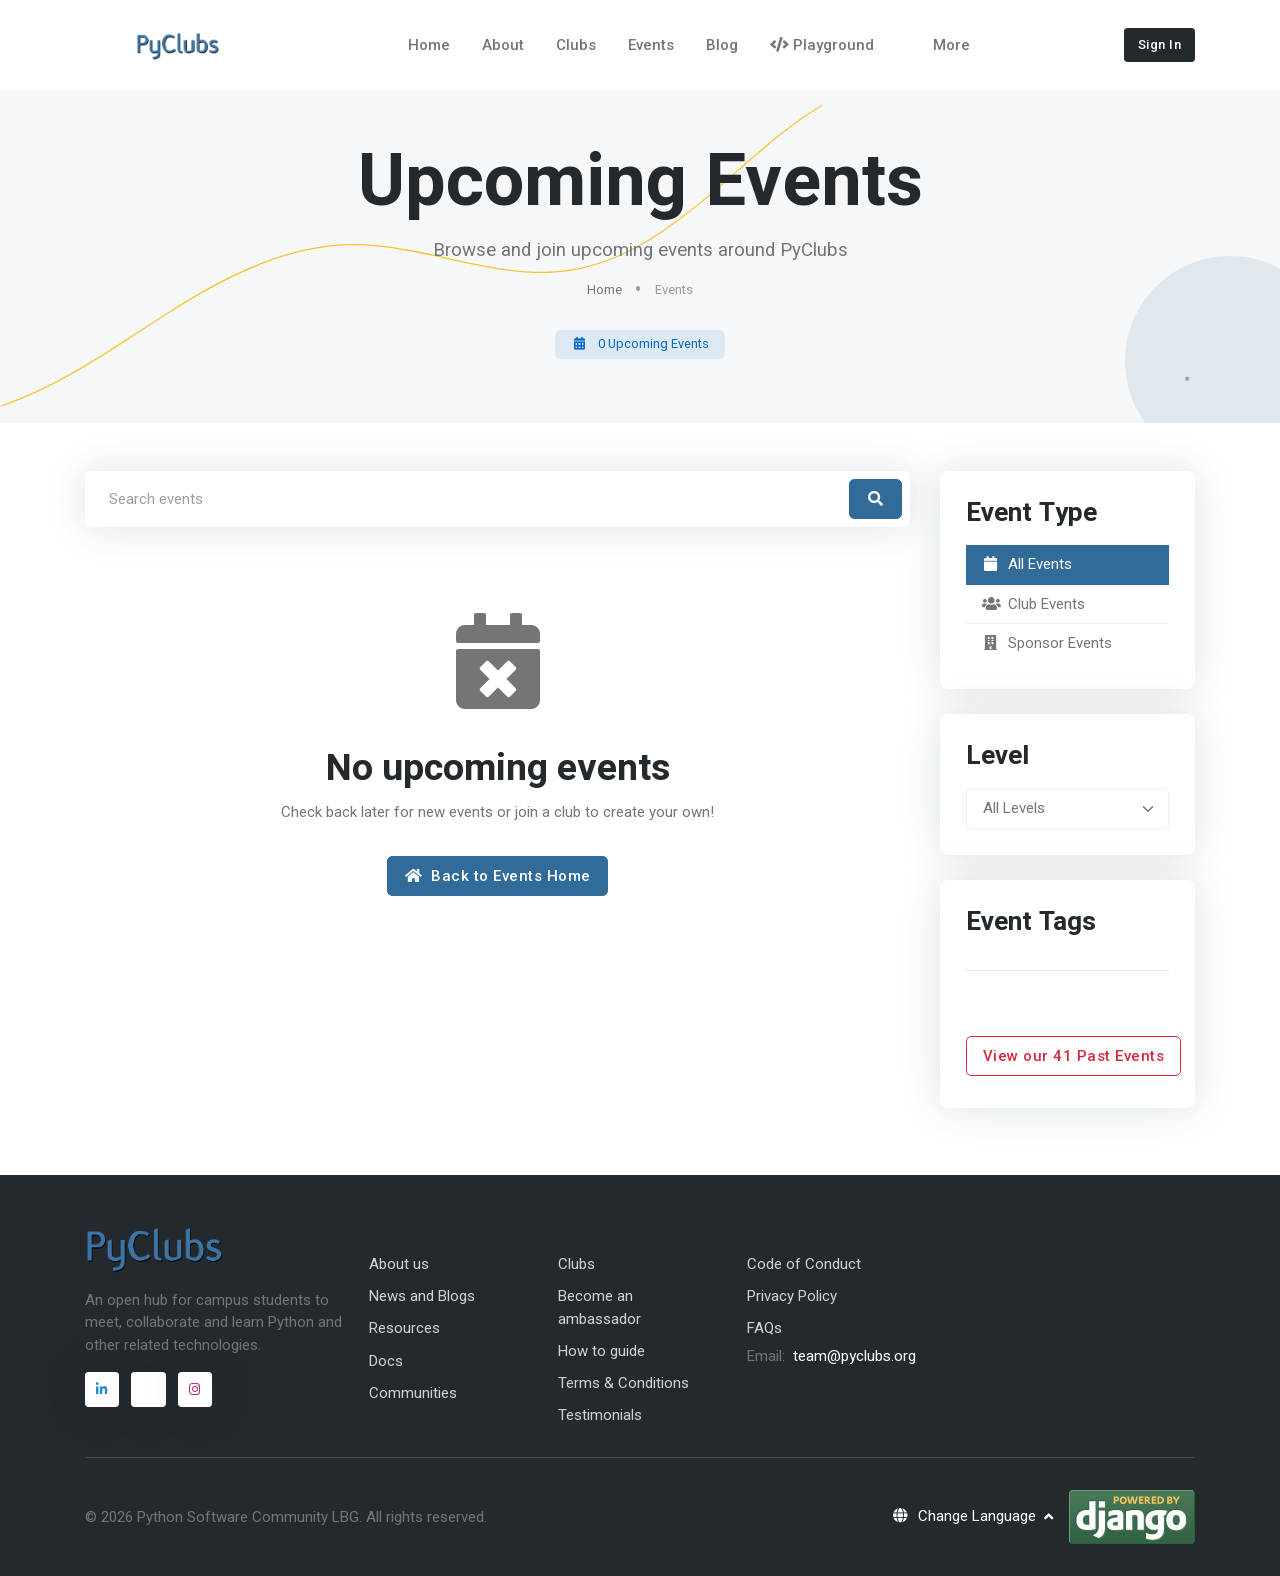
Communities (413, 1393)
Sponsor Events (1047, 643)
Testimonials (600, 1415)
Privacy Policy (792, 1296)
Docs (386, 1361)
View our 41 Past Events (1074, 1056)
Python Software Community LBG (248, 1517)
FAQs (764, 1329)
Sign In (1160, 44)
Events (651, 45)
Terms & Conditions (623, 1383)
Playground (822, 45)
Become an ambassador (599, 1307)
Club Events (1034, 604)
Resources (404, 1329)
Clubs (576, 45)
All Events (1027, 564)
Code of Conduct (804, 1264)
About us (399, 1264)
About (503, 45)
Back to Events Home (497, 876)
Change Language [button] (965, 1516)
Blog (722, 45)
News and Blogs (422, 1296)
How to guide (601, 1351)
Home (429, 45)
